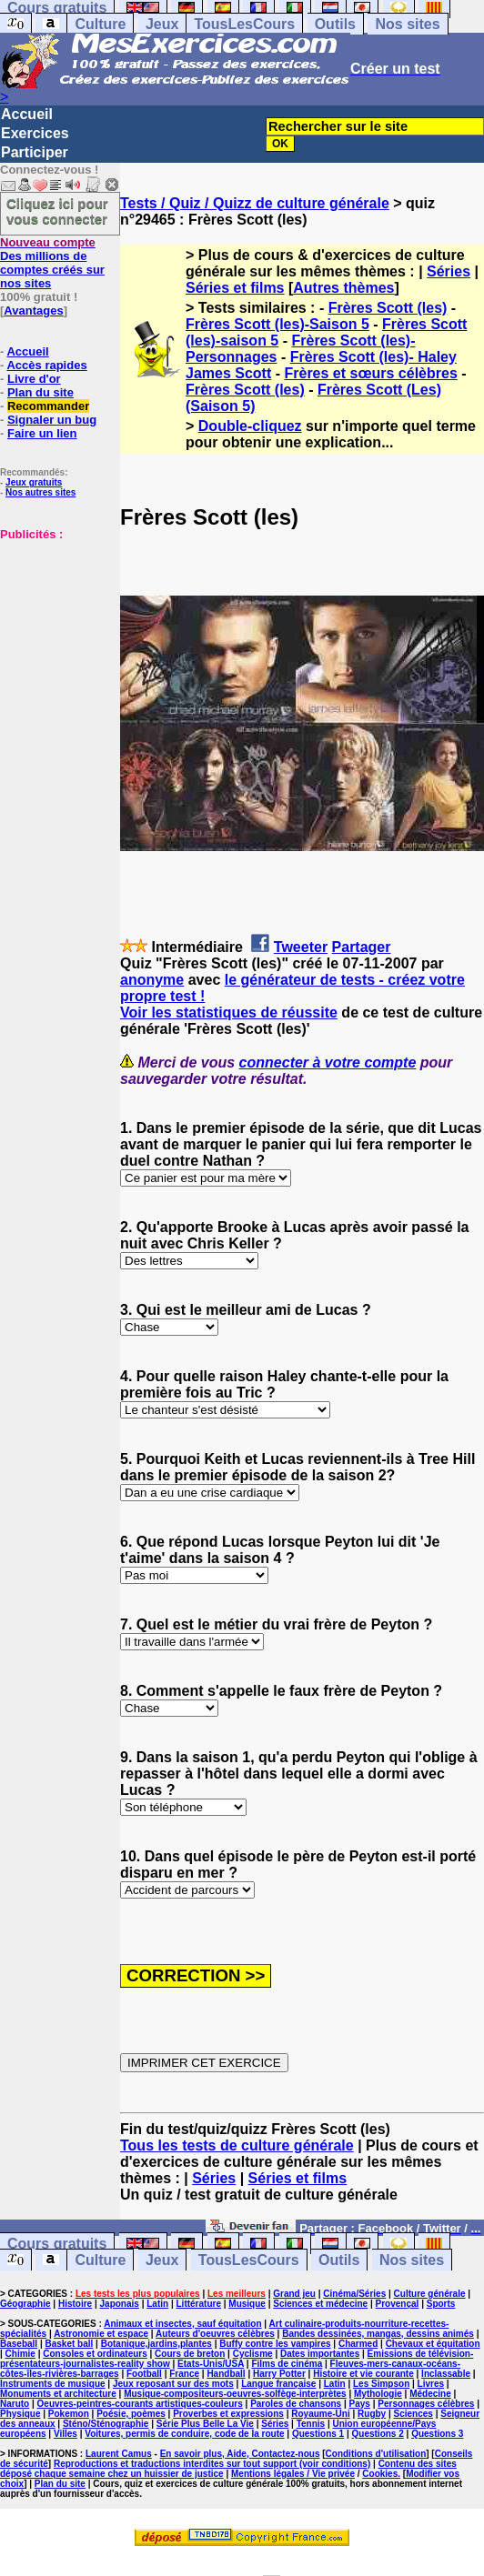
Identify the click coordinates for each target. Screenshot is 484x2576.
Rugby (372, 2414)
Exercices (35, 133)
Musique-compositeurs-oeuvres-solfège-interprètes (235, 2394)
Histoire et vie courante (363, 2374)
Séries (448, 271)
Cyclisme (253, 2354)
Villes (65, 2434)
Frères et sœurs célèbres (370, 373)
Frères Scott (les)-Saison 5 (277, 324)
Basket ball (69, 2344)
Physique (20, 2414)
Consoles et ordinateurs (94, 2354)
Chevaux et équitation (433, 2344)
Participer (34, 152)
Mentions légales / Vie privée (293, 2474)
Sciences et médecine (320, 2304)
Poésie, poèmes (131, 2414)
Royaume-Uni (320, 2414)
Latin (157, 2304)
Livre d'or (34, 379)
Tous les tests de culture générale (237, 2145)
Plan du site (40, 392)
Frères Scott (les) (388, 308)
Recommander (48, 406)
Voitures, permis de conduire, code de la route (184, 2434)
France (184, 2374)
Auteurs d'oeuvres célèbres (215, 2334)
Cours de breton (190, 2354)
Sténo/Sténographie (105, 2424)
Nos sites (407, 24)
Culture (100, 24)
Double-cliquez (250, 426)
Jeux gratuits (33, 482)
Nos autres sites (40, 492)
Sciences (413, 2414)
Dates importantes (319, 2354)
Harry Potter (279, 2374)
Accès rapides (46, 365)
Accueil (27, 114)
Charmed (358, 2344)
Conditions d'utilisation (376, 2454)
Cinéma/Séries (354, 2294)
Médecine (430, 2394)
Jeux (162, 24)
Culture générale (430, 2294)
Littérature (198, 2304)
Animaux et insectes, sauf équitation (182, 2324)
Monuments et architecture (58, 2394)
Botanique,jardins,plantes (156, 2344)
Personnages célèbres (426, 2404)
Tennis (311, 2424)
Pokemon (68, 2414)
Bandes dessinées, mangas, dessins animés (378, 2334)
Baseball (18, 2344)
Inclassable (445, 2374)
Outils (335, 24)
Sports (441, 2304)
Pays (359, 2404)
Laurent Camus (119, 2454)
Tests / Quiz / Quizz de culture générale (254, 203)
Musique (247, 2304)
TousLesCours (244, 24)
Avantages (33, 310)
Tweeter (301, 947)
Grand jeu (294, 2294)
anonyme (152, 979)
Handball (226, 2374)
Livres (431, 2384)
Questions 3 (437, 2434)
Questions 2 (378, 2434)
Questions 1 (318, 2434)
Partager (361, 947)
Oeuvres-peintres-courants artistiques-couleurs (140, 2404)
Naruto (14, 2404)
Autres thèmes (343, 288)
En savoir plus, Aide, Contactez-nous (240, 2454)
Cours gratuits (56, 2243)
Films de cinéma (286, 2364)
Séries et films (235, 288)
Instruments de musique (53, 2384)
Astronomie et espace (101, 2334)
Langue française (278, 2384)
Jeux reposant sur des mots (173, 2384)
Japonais (119, 2304)
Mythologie (378, 2394)
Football (144, 2374)
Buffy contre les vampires (274, 2344)
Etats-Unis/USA (210, 2364)
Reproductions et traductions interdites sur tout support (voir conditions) (212, 2464)
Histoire (75, 2304)
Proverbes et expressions (228, 2414)
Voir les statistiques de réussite (229, 1012)
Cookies (380, 2474)
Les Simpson (381, 2384)
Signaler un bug (51, 419)
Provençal (397, 2304)
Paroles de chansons (295, 2404)
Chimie (20, 2354)
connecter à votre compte (328, 1062)
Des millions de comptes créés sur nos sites (52, 263)
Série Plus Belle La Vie (205, 2424)
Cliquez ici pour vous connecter (57, 210)
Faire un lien (42, 433)
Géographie (25, 2304)
